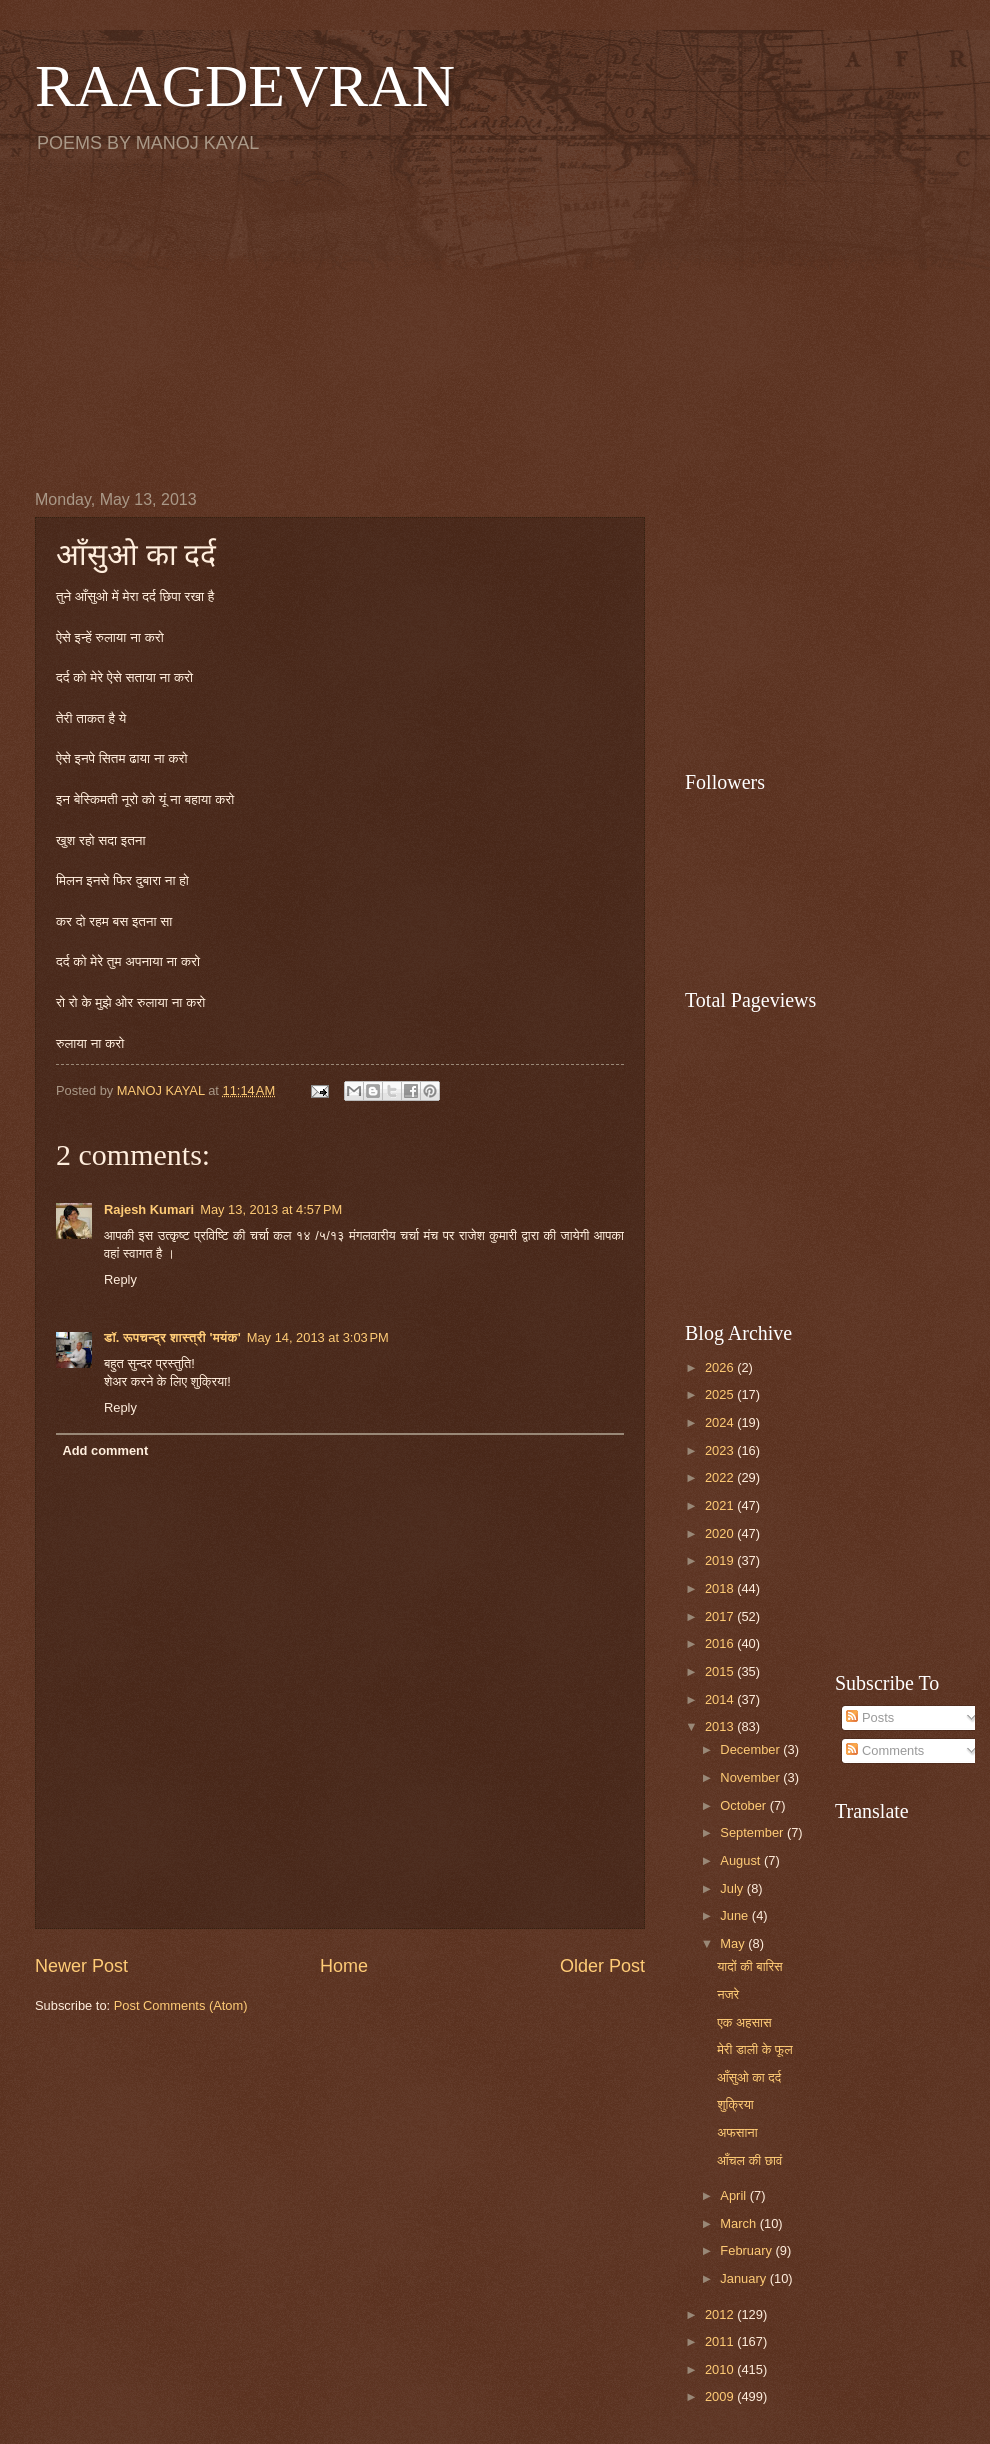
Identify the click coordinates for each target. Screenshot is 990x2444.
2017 (721, 1616)
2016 (721, 1643)
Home (344, 1966)
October (744, 1805)
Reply (120, 1279)
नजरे (728, 1994)
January (744, 2278)
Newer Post (81, 1966)
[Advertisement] (495, 321)
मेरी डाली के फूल (755, 2049)
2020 (721, 1533)
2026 (721, 1367)
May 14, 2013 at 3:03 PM (318, 1337)
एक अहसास (744, 2022)
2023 (721, 1450)
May (734, 1943)
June (736, 1915)
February (747, 2250)
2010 (721, 2369)
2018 (721, 1588)
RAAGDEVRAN (245, 86)
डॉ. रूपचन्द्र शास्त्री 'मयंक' (172, 1337)
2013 (721, 1726)
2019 (721, 1560)
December (751, 1749)
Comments (885, 1750)
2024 (721, 1422)
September (753, 1832)
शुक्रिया (735, 2104)
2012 (721, 2314)
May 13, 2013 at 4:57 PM (271, 1209)
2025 (721, 1394)
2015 (721, 1671)
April (734, 2195)
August (742, 1860)
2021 (721, 1505)
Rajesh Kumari (149, 1209)
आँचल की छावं (749, 2160)
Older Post (602, 1966)
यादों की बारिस (749, 1966)
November (751, 1777)
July (733, 1888)
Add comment (105, 1450)
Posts (870, 1717)
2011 (721, 2341)
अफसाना (737, 2132)
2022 (721, 1477)
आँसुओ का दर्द (749, 2077)
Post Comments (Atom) (181, 2005)
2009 (721, 2396)
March (739, 2223)
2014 (721, 1699)
